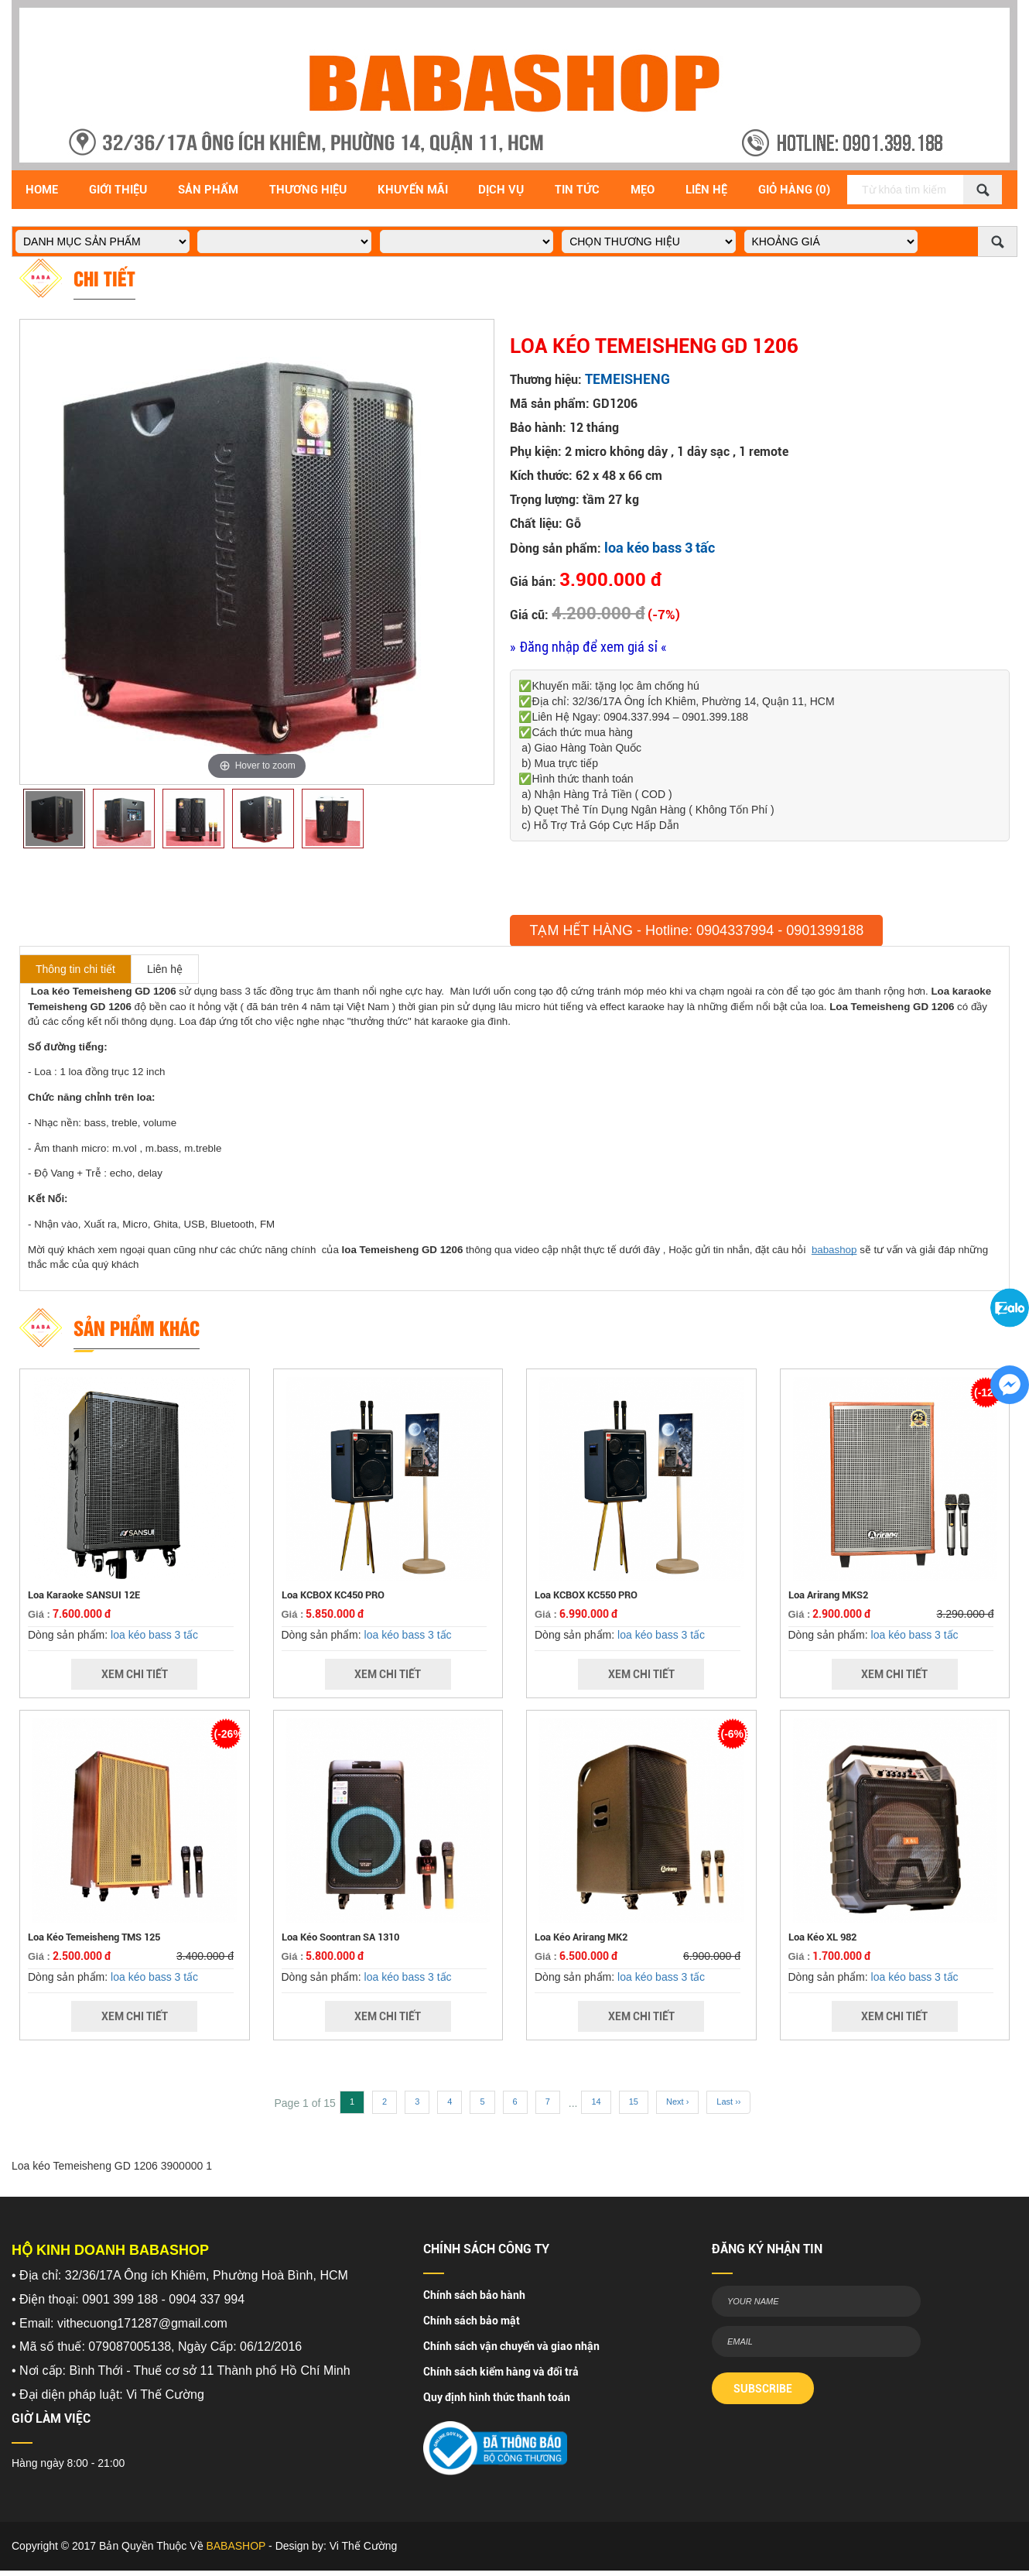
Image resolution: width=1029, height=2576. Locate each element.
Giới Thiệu (118, 190)
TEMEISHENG (627, 379)
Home (42, 190)
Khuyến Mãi (413, 190)
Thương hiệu (308, 190)
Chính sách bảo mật (471, 2320)
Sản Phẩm (208, 190)
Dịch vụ (501, 190)
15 (633, 2101)
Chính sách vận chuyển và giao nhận (511, 2346)
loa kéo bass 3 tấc (659, 548)
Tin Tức (577, 190)
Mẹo (643, 190)
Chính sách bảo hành (474, 2295)
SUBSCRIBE (762, 2388)
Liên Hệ (706, 190)
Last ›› (728, 2101)
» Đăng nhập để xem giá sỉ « (588, 647)
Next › (677, 2101)
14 (595, 2101)
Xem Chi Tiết (134, 1674)
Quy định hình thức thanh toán (496, 2397)
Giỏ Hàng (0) (794, 190)
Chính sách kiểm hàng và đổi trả (501, 2371)
